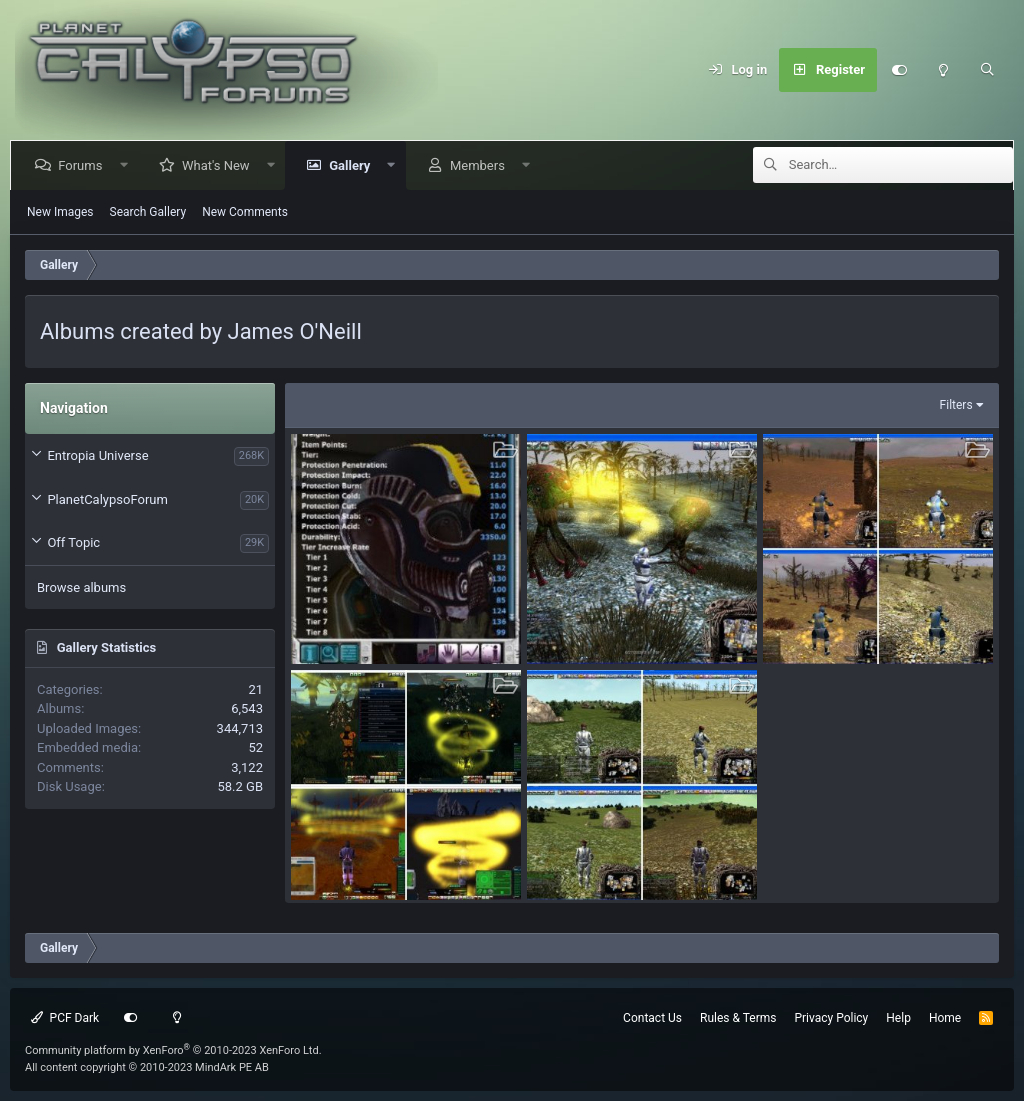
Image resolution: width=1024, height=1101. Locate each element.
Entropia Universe (97, 455)
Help (898, 1018)
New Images (60, 212)
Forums (84, 165)
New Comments (245, 212)
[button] (127, 165)
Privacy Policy (831, 1018)
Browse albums (81, 587)
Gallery (353, 165)
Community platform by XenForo (173, 1050)
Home (945, 1018)
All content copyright (147, 1067)
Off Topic (73, 542)
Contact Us (652, 1018)
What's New (220, 165)
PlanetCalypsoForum (107, 499)
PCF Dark (65, 1018)
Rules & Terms (738, 1018)
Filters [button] (956, 405)
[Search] (987, 70)
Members (481, 165)
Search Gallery (148, 212)
